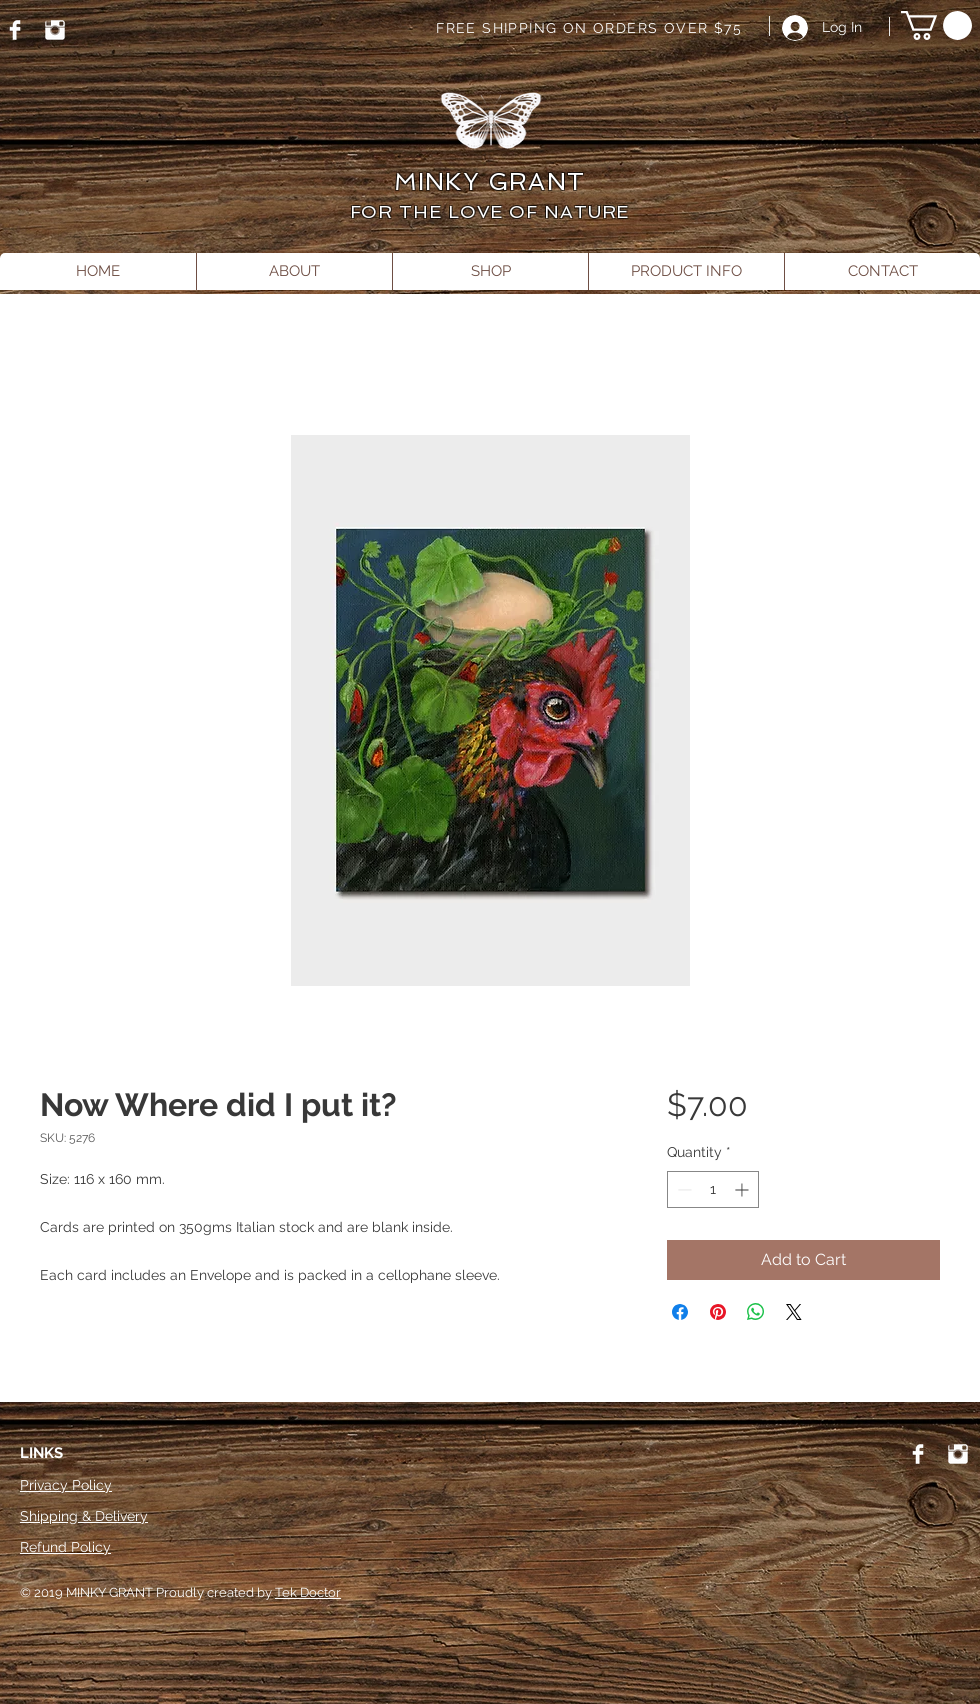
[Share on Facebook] (680, 1312)
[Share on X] (794, 1312)
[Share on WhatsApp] (756, 1312)
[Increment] (743, 1189)
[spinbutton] (713, 1189)
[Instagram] (55, 30)
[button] (936, 25)
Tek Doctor (308, 1592)
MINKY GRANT (489, 181)
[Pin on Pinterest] (718, 1312)
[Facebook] (15, 30)
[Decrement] (682, 1189)
